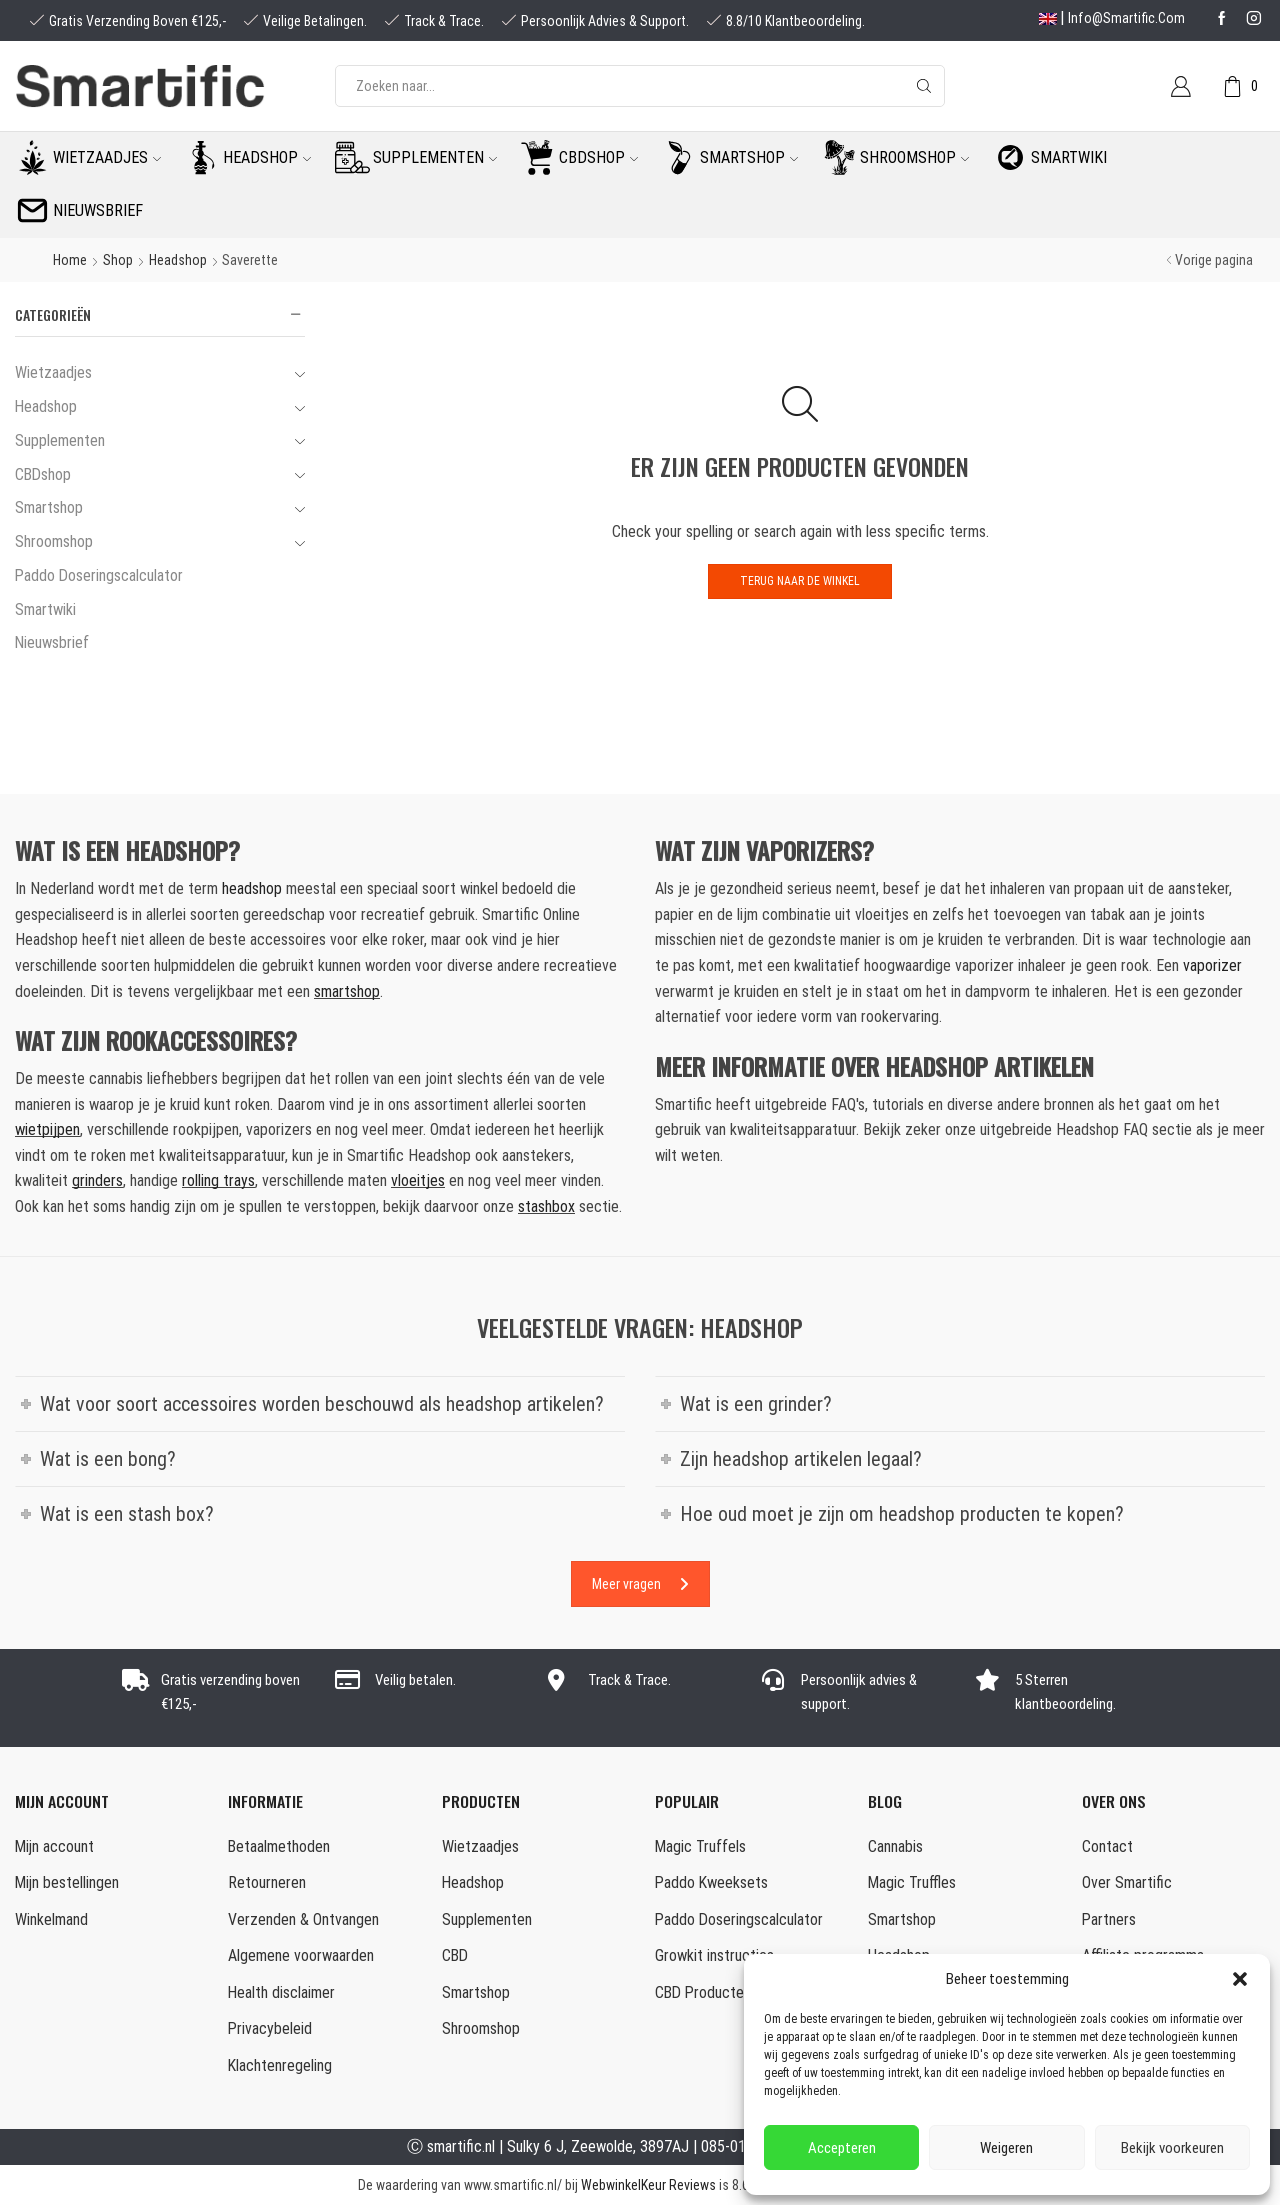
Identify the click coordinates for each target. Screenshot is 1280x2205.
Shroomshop (914, 157)
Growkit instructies (714, 1955)
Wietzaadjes (107, 157)
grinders (97, 1180)
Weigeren (1006, 2148)
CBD (455, 1955)
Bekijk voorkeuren (1172, 2148)
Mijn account (54, 1846)
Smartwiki (1069, 157)
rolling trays (218, 1180)
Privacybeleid (270, 2028)
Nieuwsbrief (98, 210)
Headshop (267, 157)
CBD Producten (703, 1992)
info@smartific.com (1126, 18)
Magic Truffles (912, 1882)
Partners (1109, 1919)
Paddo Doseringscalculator (99, 575)
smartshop (347, 991)
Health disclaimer (281, 1992)
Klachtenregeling (280, 2065)
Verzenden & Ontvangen (303, 1919)
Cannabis (895, 1846)
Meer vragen (640, 1584)
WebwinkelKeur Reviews (648, 2185)
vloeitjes (418, 1180)
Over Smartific (1127, 1882)
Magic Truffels (700, 1846)
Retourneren (267, 1882)
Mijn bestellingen (67, 1882)
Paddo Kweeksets (711, 1882)
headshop (252, 888)
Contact (1107, 1846)
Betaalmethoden (279, 1846)
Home (70, 260)
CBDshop (598, 157)
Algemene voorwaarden (301, 1955)
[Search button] (924, 86)
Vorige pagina (1214, 260)
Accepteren (842, 2148)
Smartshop (749, 157)
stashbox (546, 1206)
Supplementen (435, 157)
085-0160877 (743, 2146)
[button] (1240, 1979)
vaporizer (1212, 965)
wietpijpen (47, 1129)
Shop (118, 260)
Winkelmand (51, 1919)
